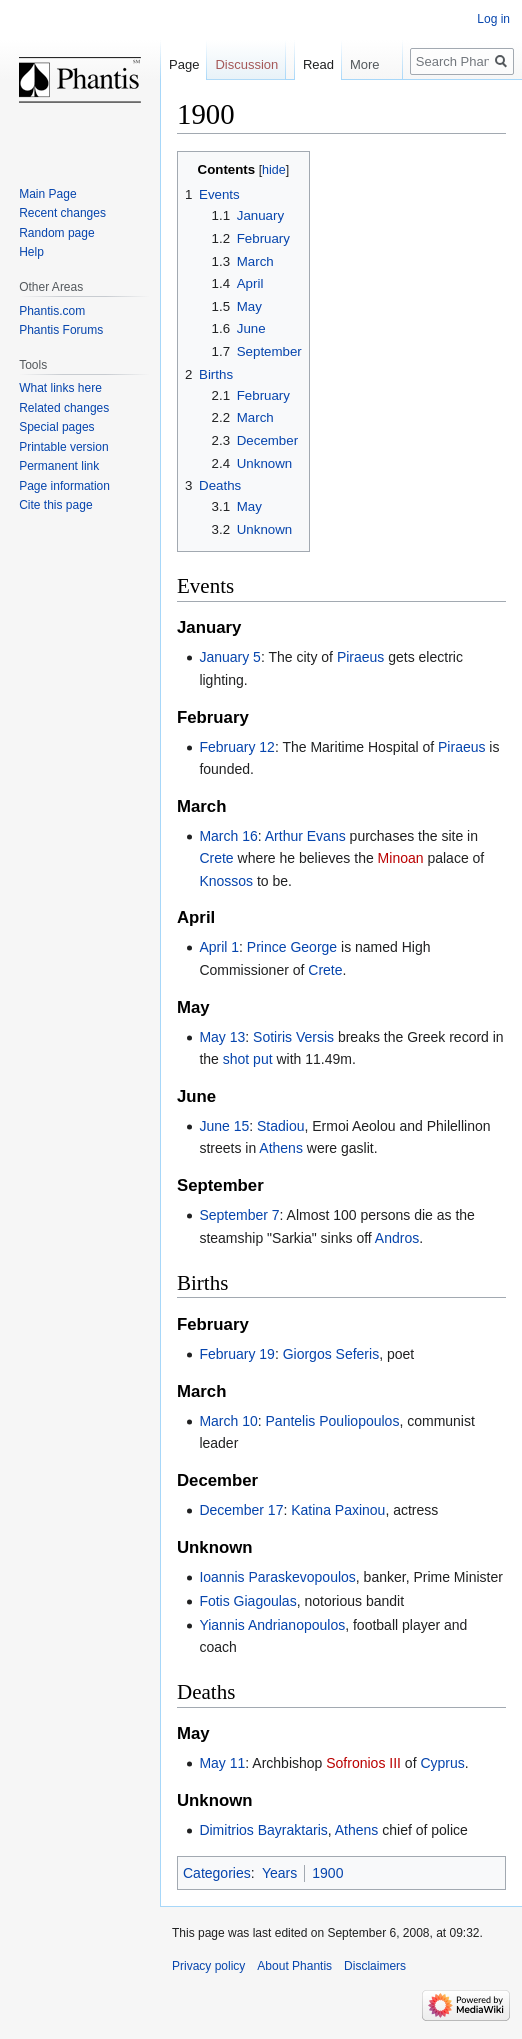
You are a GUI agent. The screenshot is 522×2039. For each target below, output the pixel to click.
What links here (60, 388)
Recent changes (62, 213)
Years (279, 1873)
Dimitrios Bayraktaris (263, 1830)
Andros (397, 1238)
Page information (64, 486)
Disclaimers (375, 1966)
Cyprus (442, 1763)
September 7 (239, 1215)
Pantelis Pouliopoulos (333, 1421)
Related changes (64, 408)
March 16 (228, 836)
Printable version (63, 447)
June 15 (224, 1126)
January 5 (229, 657)
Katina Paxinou (338, 1510)
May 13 (222, 1037)
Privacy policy (208, 1966)
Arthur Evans (305, 836)
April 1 (219, 947)
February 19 (236, 1354)
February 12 (236, 747)
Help (31, 252)
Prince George (292, 947)
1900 (327, 1873)
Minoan (401, 858)
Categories (217, 1873)
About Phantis (294, 1966)
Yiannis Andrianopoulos (272, 1625)
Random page (56, 233)
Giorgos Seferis (331, 1354)
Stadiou (280, 1126)
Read (307, 104)
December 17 (241, 1510)
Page (184, 64)
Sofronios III (363, 1763)
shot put (248, 1059)
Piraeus (360, 657)
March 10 (228, 1421)
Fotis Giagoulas (247, 1601)
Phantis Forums (61, 330)
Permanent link (59, 466)
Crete (216, 858)
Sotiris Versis (293, 1037)
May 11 (222, 1763)
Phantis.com (52, 311)
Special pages (56, 427)
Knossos (226, 881)
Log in (493, 19)
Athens (281, 1148)
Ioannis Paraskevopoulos (277, 1577)
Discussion (246, 64)
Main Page (47, 194)
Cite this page (55, 505)
